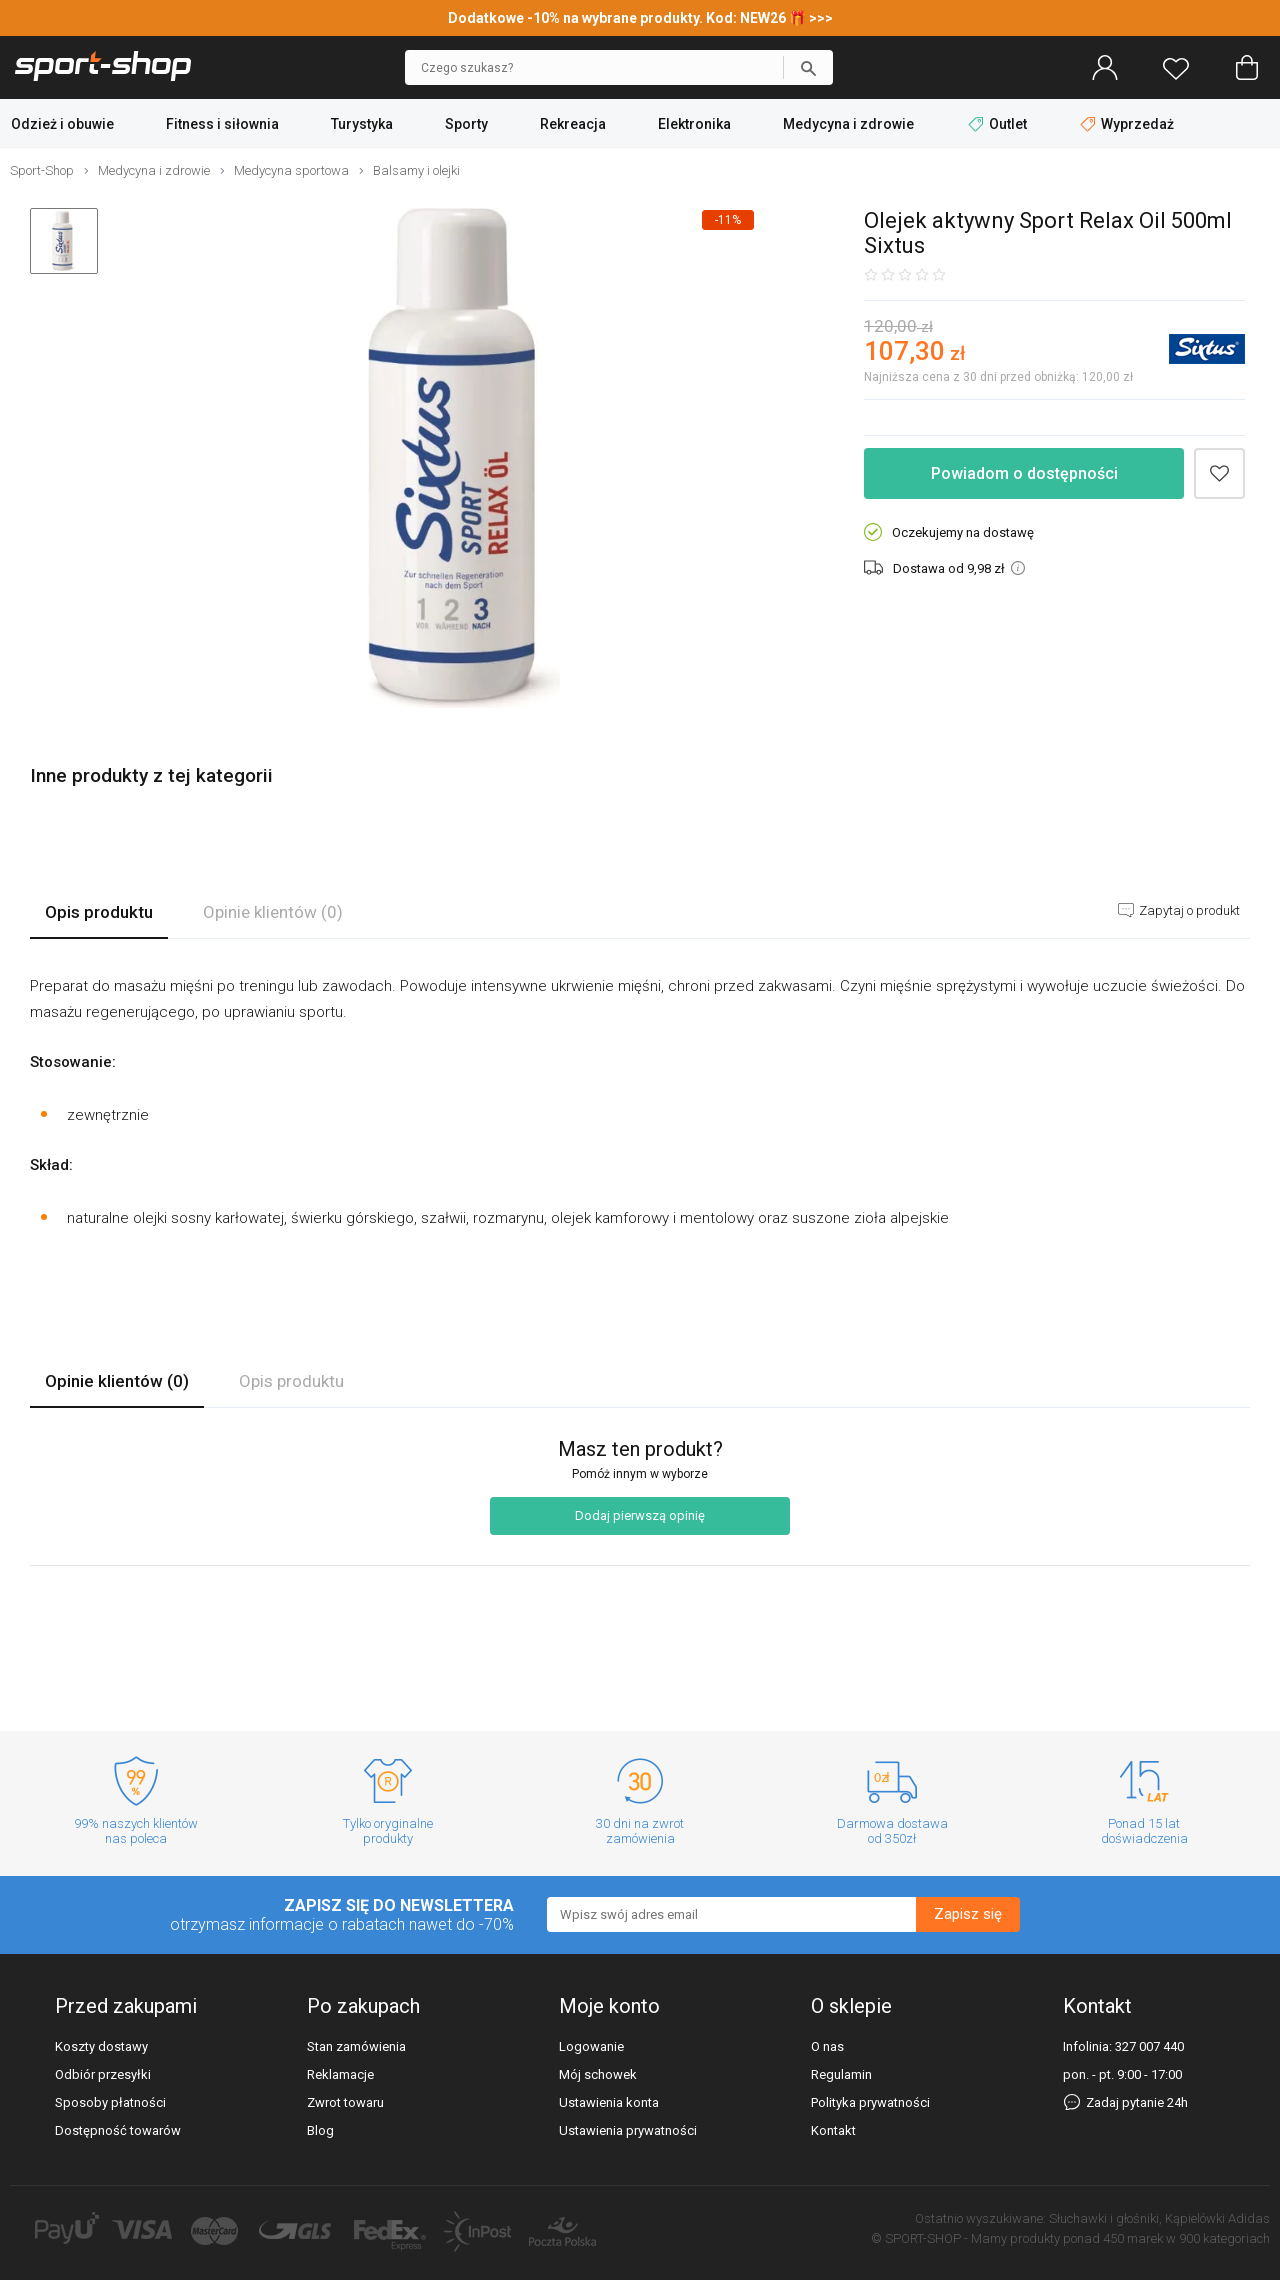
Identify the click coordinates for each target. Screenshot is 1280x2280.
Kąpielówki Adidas (1217, 2218)
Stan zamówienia (356, 2046)
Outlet (999, 124)
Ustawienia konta (609, 2102)
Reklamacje (340, 2074)
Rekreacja (573, 124)
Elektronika (694, 124)
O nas (827, 2046)
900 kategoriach (1224, 2238)
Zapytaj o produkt (1188, 910)
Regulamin (841, 2074)
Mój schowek (598, 2074)
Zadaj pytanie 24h (1125, 2102)
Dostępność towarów (118, 2130)
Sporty (466, 124)
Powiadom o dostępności (1024, 473)
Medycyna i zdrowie (848, 124)
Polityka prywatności (870, 2102)
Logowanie (591, 2046)
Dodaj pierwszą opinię (640, 1515)
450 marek (1133, 2238)
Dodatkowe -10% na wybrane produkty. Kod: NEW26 (618, 18)
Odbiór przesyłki (103, 2074)
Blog (320, 2130)
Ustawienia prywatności (628, 2130)
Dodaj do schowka (1219, 473)
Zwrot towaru (345, 2102)
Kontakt (833, 2130)
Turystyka (362, 124)
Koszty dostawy (101, 2046)
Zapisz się (968, 1914)
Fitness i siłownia (222, 124)
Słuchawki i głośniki (1104, 2218)
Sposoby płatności (110, 2102)
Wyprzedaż (1127, 124)
